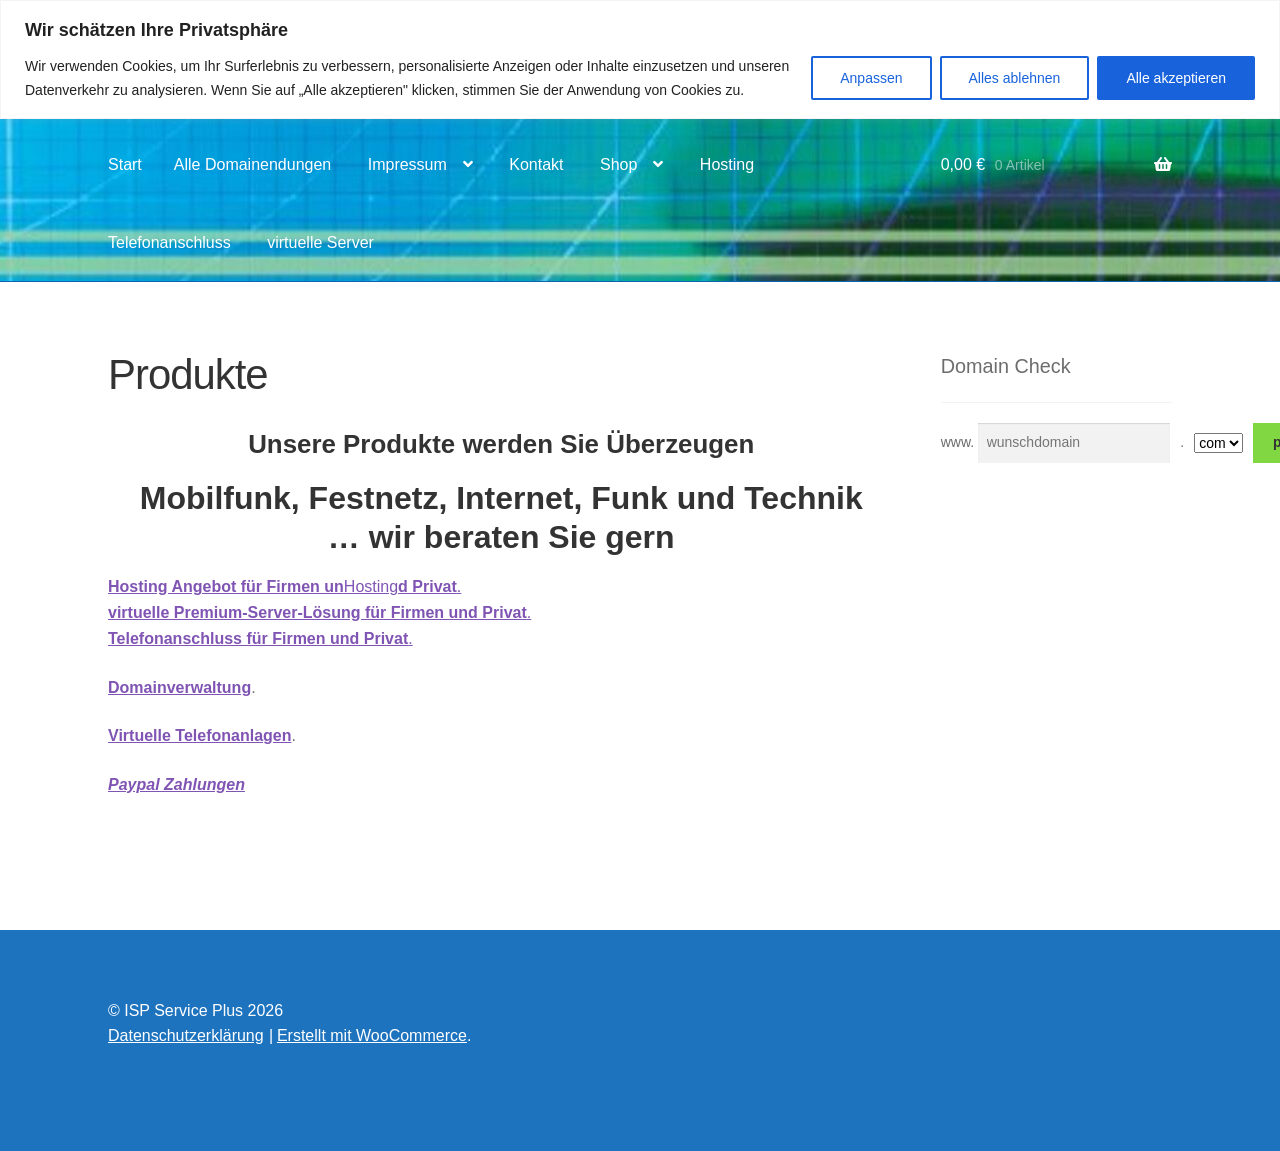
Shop (618, 164)
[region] (640, 59)
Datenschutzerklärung (186, 1035)
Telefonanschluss (169, 242)
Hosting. (284, 586)
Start (125, 164)
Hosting (727, 164)
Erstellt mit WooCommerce (372, 1035)
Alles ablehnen (1015, 78)
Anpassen (871, 78)
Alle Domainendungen (252, 164)
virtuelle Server (320, 242)
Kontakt (536, 164)
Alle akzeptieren (1176, 78)
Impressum (407, 164)
